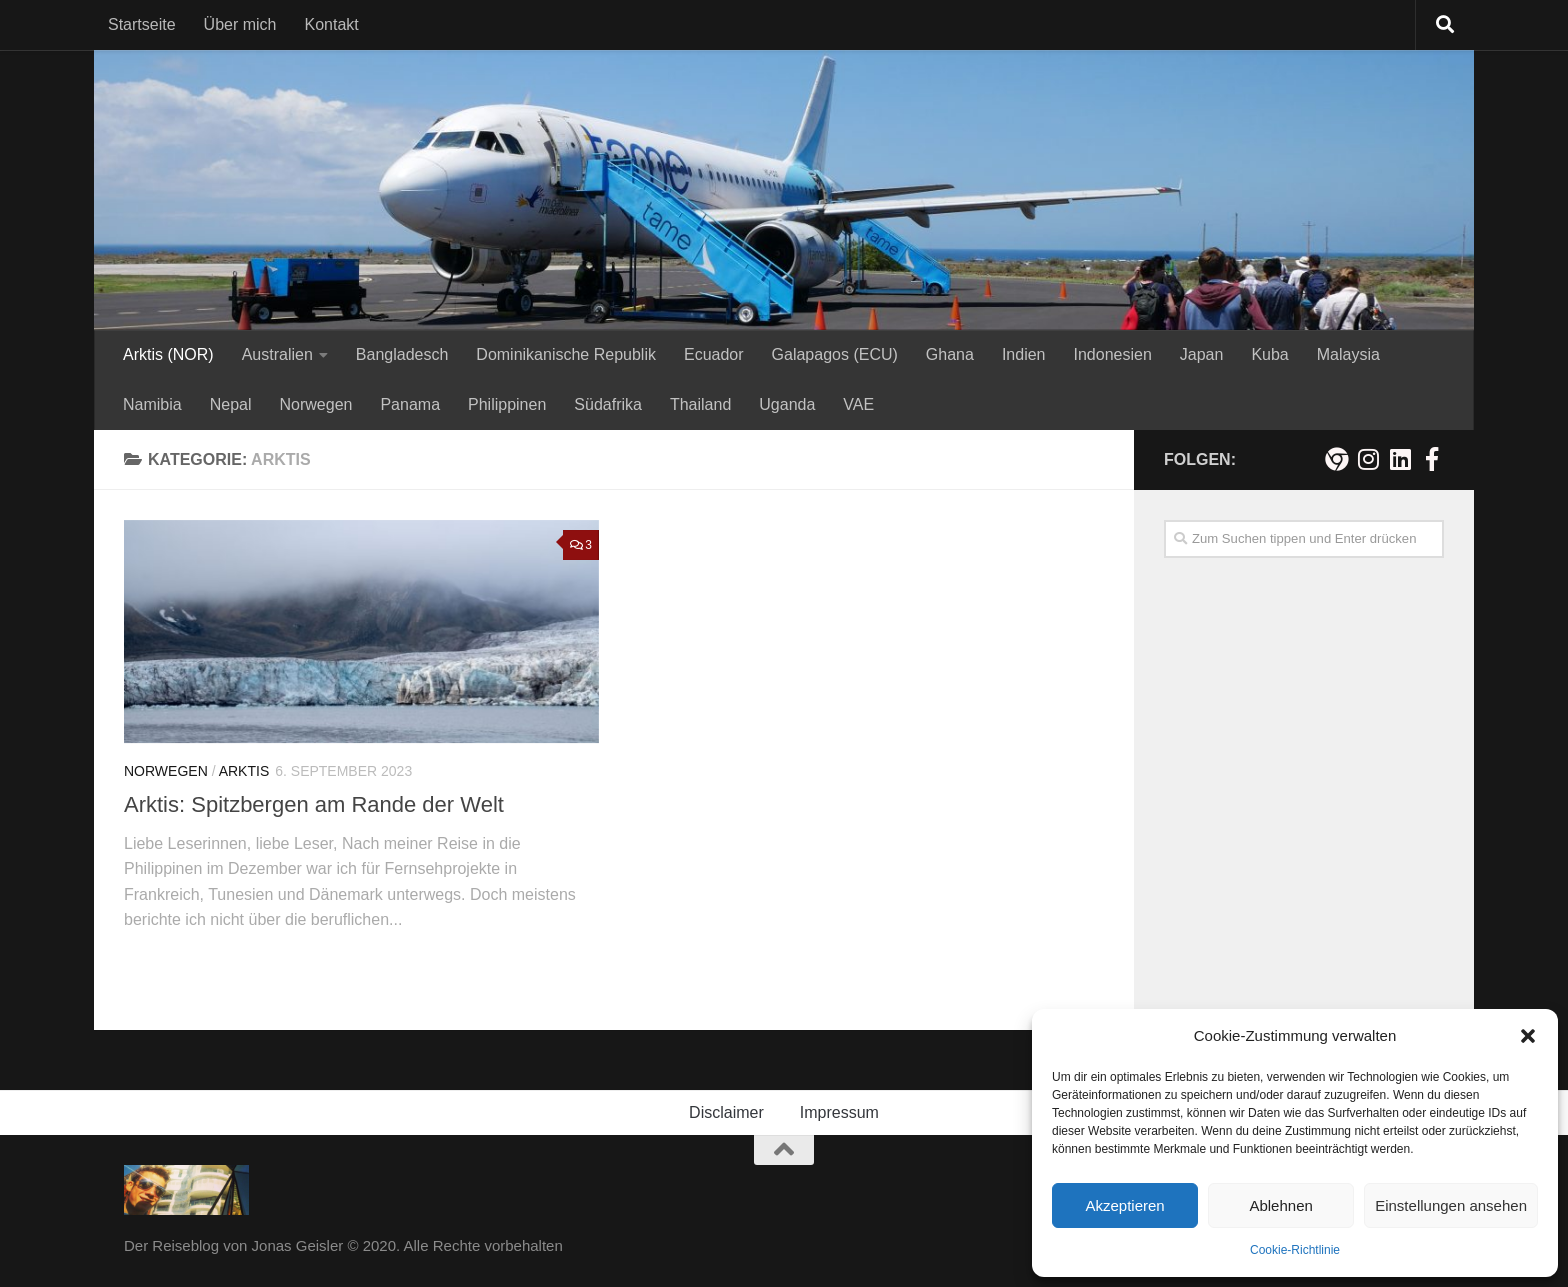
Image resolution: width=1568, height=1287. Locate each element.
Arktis (244, 771)
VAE (858, 404)
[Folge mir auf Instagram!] (1368, 459)
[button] (1528, 1036)
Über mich (240, 24)
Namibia (152, 404)
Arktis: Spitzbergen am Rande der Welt (314, 804)
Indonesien (1112, 354)
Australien (277, 354)
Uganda (787, 404)
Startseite (142, 24)
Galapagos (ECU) (835, 354)
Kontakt (332, 24)
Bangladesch (402, 354)
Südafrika (608, 404)
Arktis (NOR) (168, 354)
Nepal (231, 404)
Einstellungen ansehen (1451, 1205)
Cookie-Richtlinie (1295, 1250)
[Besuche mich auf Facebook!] (1432, 459)
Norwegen (316, 404)
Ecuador (714, 354)
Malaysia (1348, 354)
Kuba (1269, 354)
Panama (410, 404)
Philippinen (507, 404)
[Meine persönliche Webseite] (1336, 459)
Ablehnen (1280, 1205)
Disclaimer (726, 1112)
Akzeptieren (1124, 1205)
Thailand (700, 404)
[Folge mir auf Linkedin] (1400, 459)
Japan (1202, 354)
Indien (1024, 354)
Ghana (950, 354)
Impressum (839, 1112)
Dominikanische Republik (566, 354)
